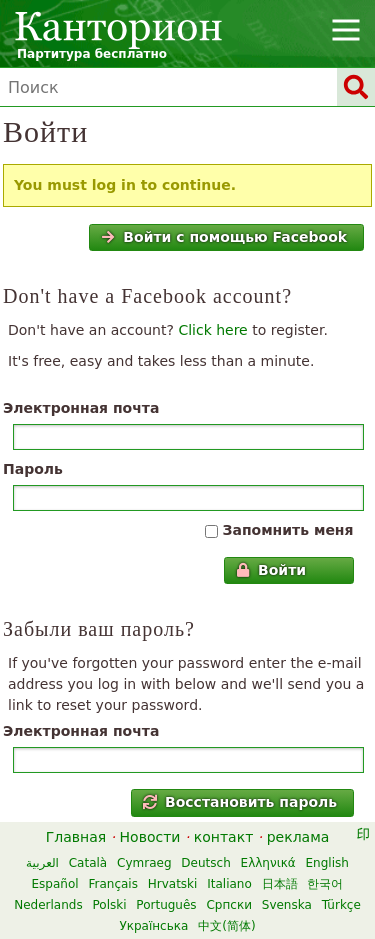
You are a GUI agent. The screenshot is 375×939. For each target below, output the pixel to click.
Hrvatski (173, 884)
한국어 (325, 884)
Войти (271, 570)
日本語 (280, 884)
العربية (42, 863)
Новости (150, 837)
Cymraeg (144, 863)
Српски (229, 905)
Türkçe (341, 905)
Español (55, 884)
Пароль (33, 469)
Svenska (287, 905)
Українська (153, 926)
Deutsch (205, 863)
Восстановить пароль (240, 802)
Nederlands (48, 905)
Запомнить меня (287, 530)
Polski (109, 905)
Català (88, 863)
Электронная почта (81, 408)
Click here (212, 330)
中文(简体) (226, 926)
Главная (76, 837)
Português (166, 905)
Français (112, 884)
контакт (224, 837)
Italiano (229, 884)
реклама (298, 837)
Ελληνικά (268, 863)
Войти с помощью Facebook (224, 237)
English (327, 863)
